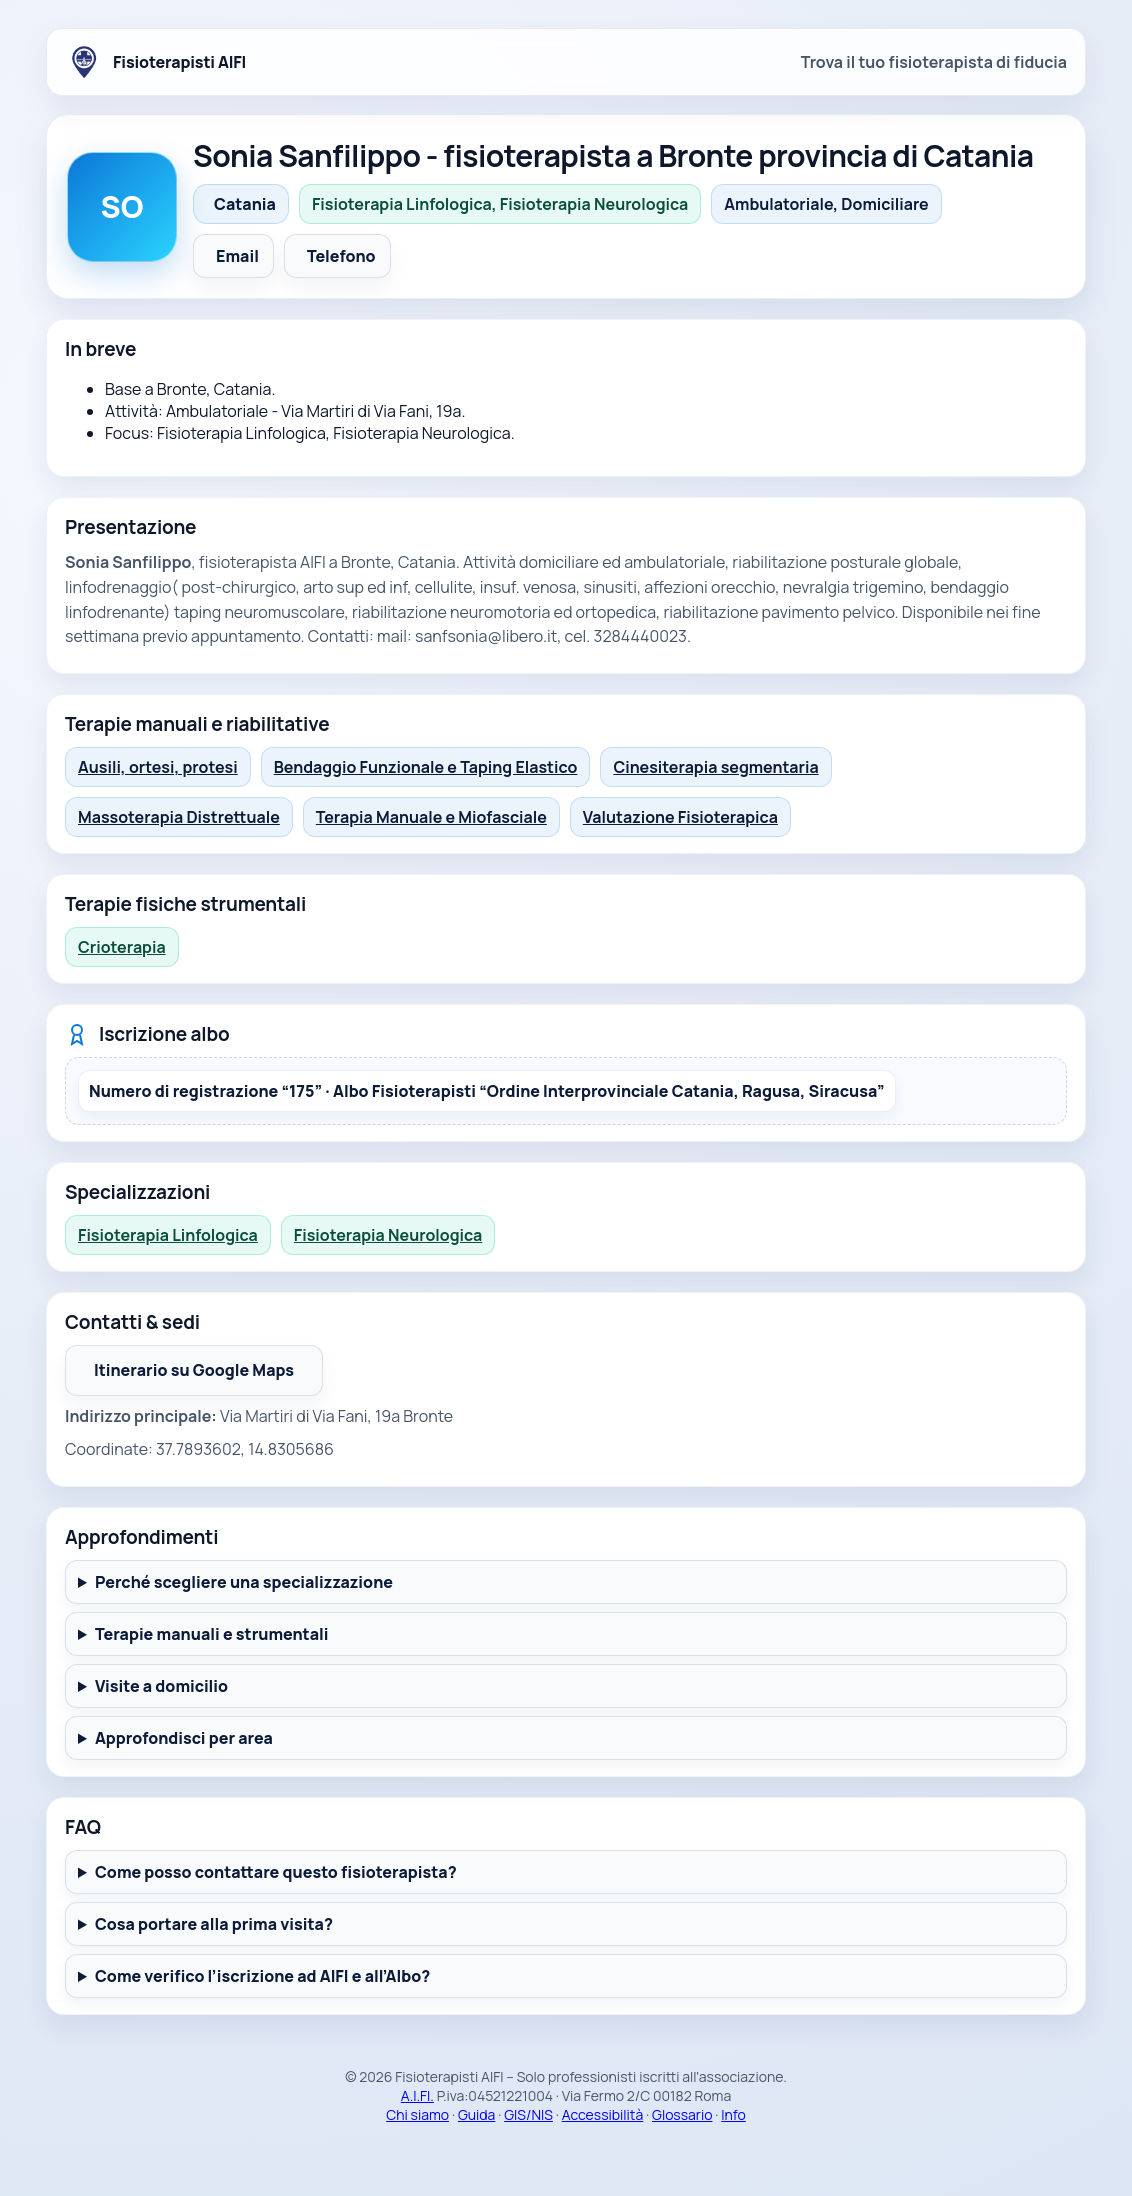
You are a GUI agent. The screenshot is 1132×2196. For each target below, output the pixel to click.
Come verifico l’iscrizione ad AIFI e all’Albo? (262, 1976)
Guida (477, 2114)
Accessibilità (603, 2114)
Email (237, 256)
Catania (245, 204)
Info (733, 2114)
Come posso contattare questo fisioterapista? (276, 1872)
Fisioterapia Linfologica (168, 1235)
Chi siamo (417, 2114)
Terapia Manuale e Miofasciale (431, 817)
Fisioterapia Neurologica (388, 1235)
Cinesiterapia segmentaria (715, 767)
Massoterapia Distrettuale (179, 817)
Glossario (682, 2114)
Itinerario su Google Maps (208, 1376)
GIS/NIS (528, 2114)
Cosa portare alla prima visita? (214, 1924)
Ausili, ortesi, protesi (158, 767)
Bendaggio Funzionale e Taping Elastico (426, 767)
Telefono (341, 256)
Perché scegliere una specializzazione (244, 1582)
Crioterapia (122, 947)
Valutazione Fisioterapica (680, 817)
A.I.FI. (417, 2095)
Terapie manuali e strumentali (212, 1634)
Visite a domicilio (161, 1686)
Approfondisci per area (184, 1738)
